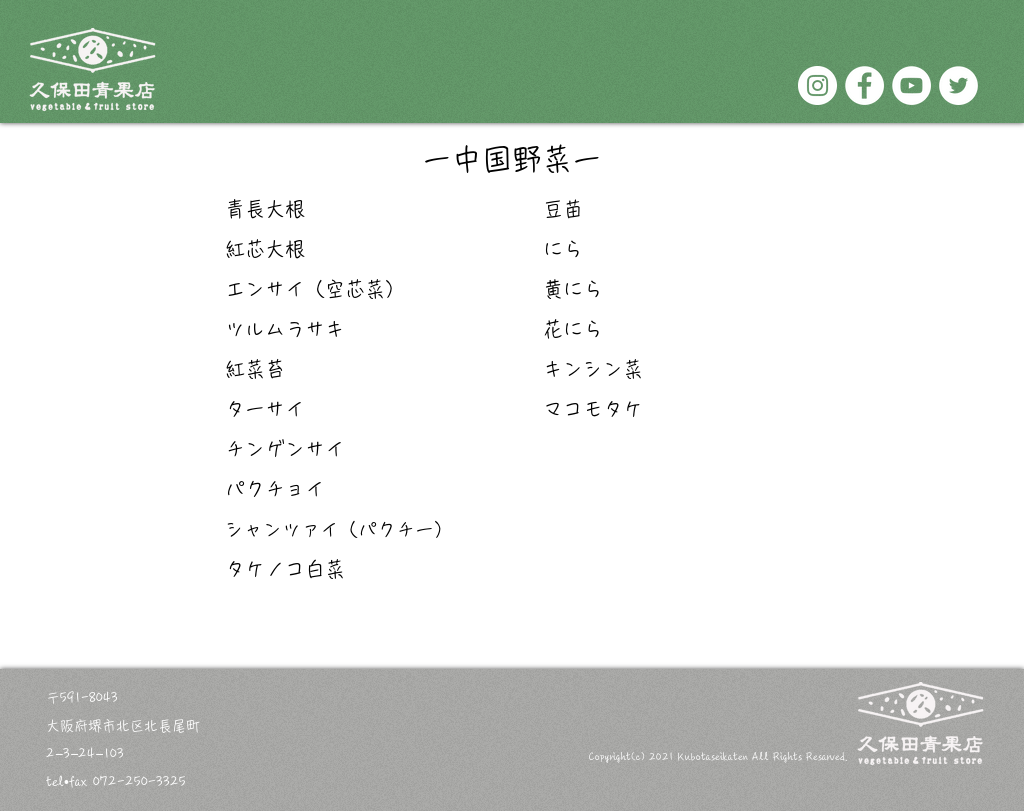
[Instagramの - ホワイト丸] (817, 85)
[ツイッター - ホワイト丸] (958, 85)
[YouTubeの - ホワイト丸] (911, 85)
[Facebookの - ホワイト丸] (864, 85)
